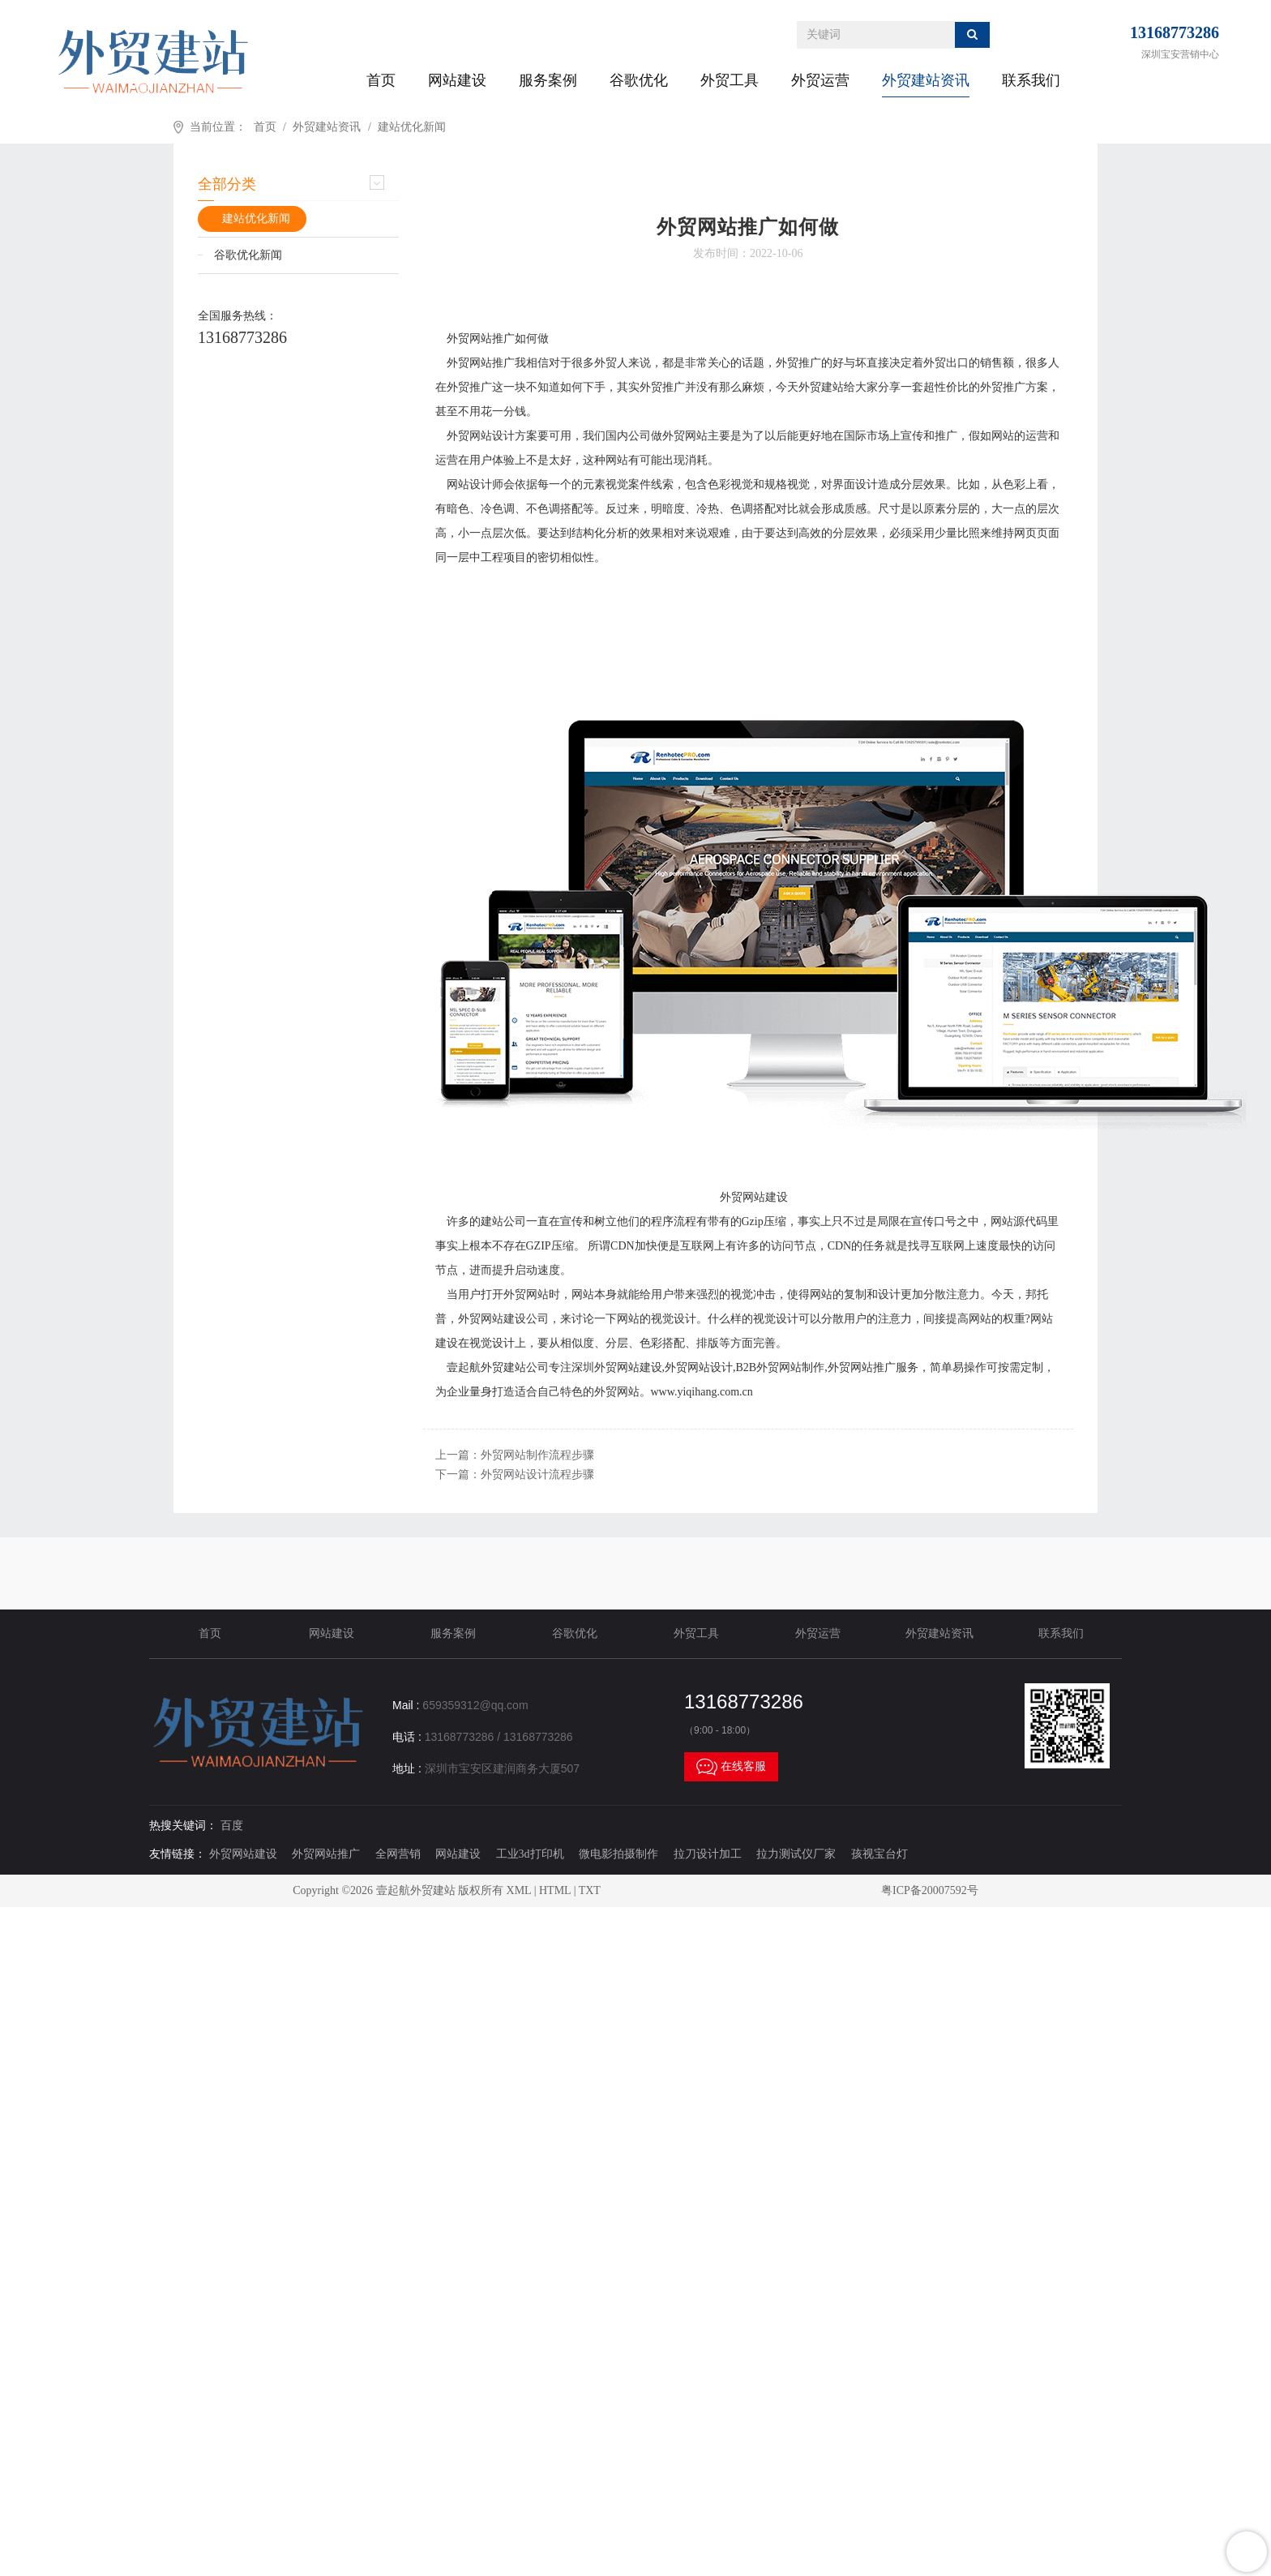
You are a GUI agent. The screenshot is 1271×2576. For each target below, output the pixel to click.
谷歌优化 (639, 80)
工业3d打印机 (530, 1854)
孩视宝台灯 (879, 1854)
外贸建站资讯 (925, 80)
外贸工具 (729, 80)
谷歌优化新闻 (248, 255)
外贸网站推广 (326, 1854)
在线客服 (731, 1766)
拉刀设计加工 (708, 1854)
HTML (555, 1890)
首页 (381, 80)
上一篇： (514, 1455)
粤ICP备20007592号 (929, 1890)
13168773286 (1174, 32)
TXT (590, 1890)
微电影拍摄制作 (618, 1854)
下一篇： (514, 1474)
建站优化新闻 (412, 127)
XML (519, 1890)
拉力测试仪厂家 (796, 1854)
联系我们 (1031, 80)
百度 (231, 1825)
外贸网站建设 (243, 1854)
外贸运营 (820, 80)
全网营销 (398, 1854)
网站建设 (457, 80)
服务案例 (548, 80)
